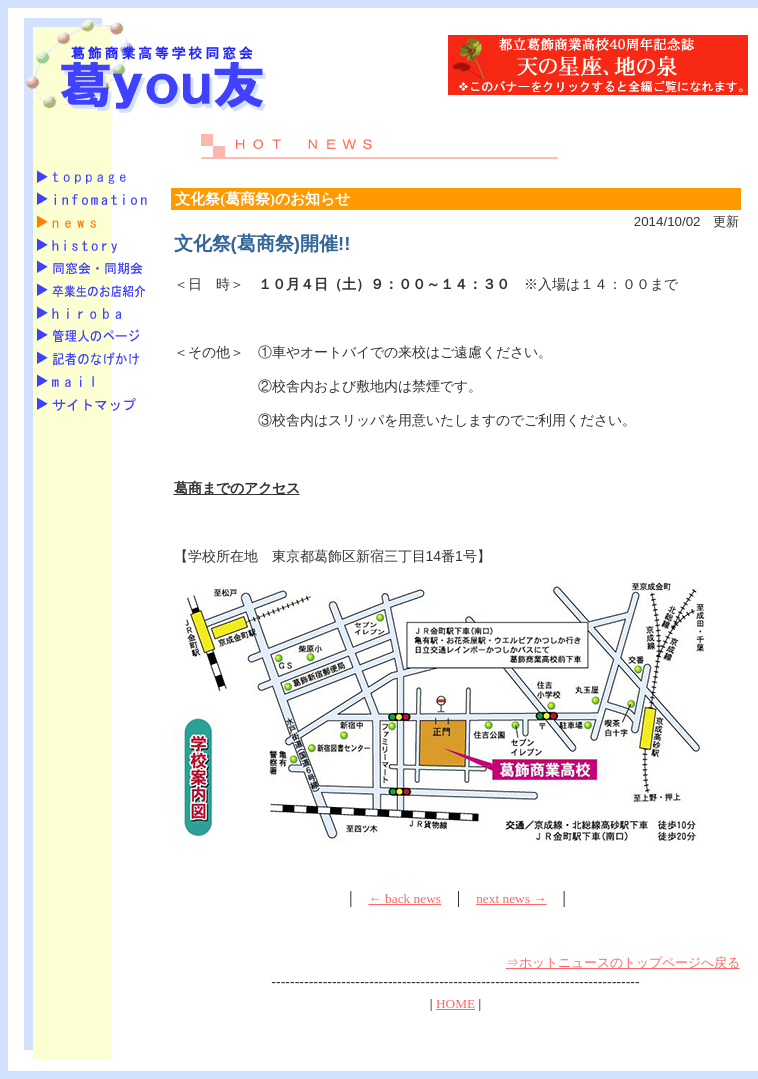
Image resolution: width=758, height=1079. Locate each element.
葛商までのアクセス (237, 488)
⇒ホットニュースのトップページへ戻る (623, 962)
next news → (511, 898)
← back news (404, 898)
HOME (455, 1003)
